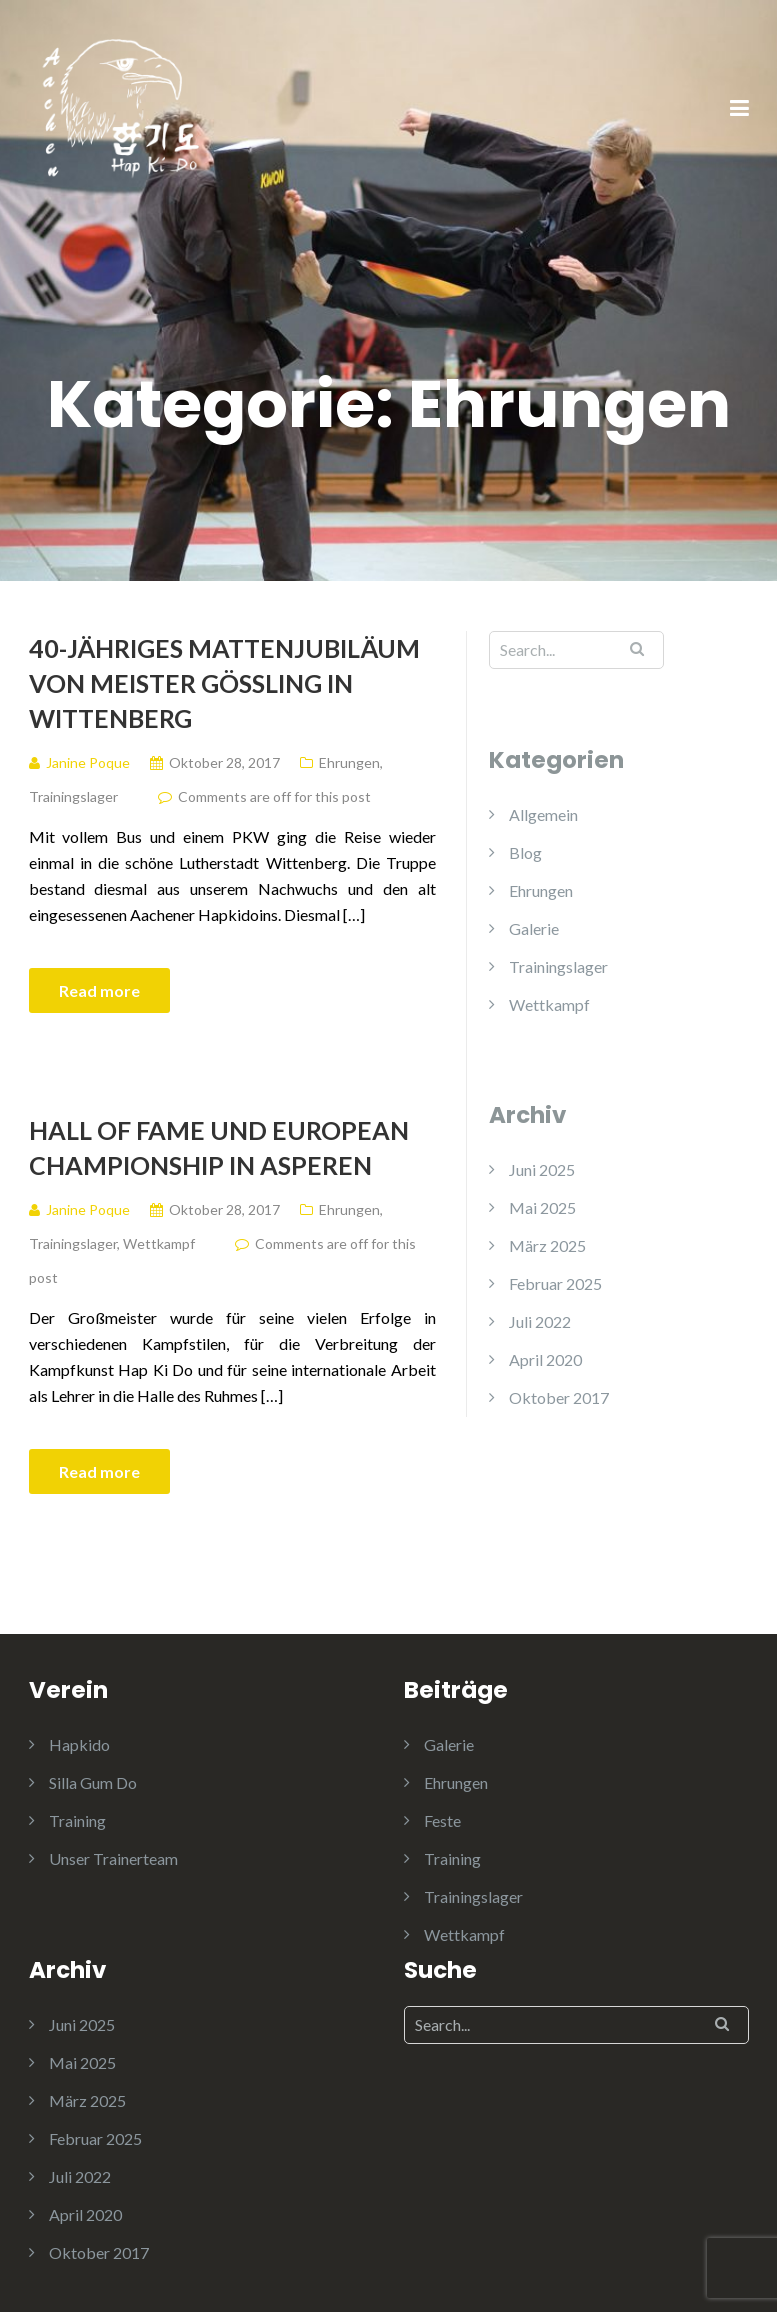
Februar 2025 (555, 1283)
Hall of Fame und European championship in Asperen (219, 1147)
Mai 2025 (542, 1207)
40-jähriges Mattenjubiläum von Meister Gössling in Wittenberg (224, 683)
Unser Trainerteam (113, 1858)
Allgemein (543, 814)
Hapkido (79, 1744)
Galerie (534, 928)
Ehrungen (349, 762)
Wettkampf (159, 1243)
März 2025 (547, 1245)
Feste (442, 1820)
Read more (99, 990)
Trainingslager (73, 796)
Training (77, 1820)
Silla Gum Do (93, 1782)
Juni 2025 (542, 1169)
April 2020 (545, 1359)
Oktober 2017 (559, 1397)
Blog (525, 852)
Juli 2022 (540, 1321)
